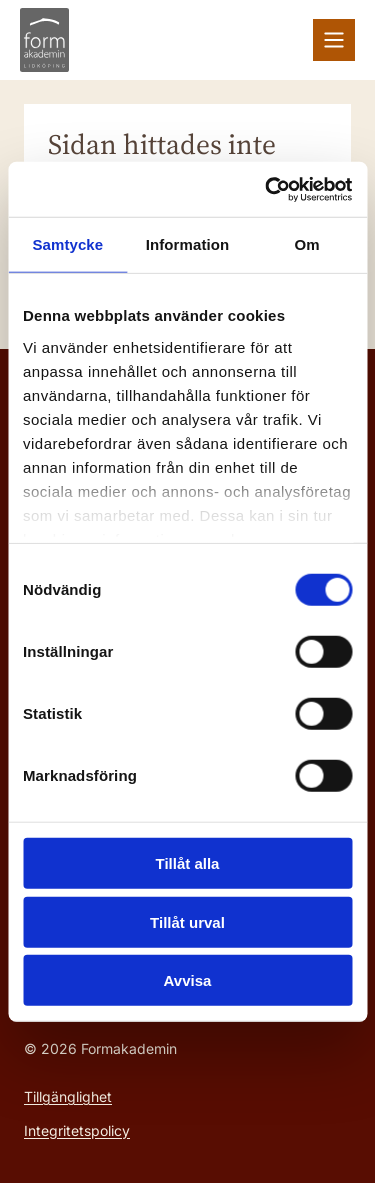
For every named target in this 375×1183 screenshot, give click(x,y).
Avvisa (188, 980)
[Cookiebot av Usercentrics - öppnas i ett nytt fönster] (267, 189)
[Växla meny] (334, 40)
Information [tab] (188, 244)
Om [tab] (307, 244)
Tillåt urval (187, 921)
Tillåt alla (188, 863)
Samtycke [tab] (67, 244)
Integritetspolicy (77, 1130)
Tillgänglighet (68, 1096)
